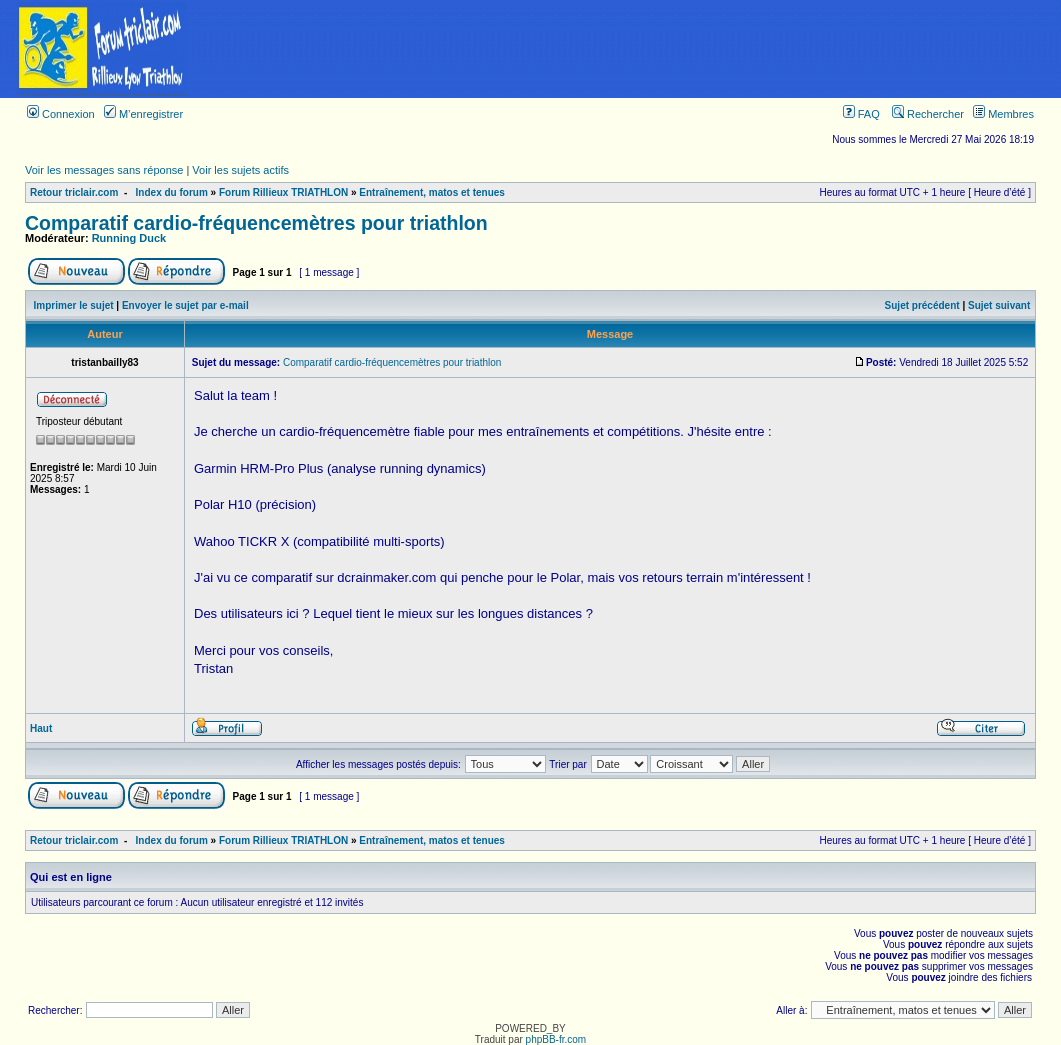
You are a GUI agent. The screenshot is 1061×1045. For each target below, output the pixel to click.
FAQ (861, 114)
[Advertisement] (632, 49)
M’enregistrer (143, 114)
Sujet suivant (999, 305)
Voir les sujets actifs (240, 170)
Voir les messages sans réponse (104, 170)
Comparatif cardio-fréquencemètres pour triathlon (256, 223)
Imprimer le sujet (74, 305)
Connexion (61, 114)
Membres (1003, 114)
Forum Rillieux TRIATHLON (283, 192)
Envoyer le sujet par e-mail (185, 305)
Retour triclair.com (74, 192)
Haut (41, 728)
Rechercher (928, 114)
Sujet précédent (922, 305)
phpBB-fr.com (556, 1039)
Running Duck (129, 238)
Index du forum (172, 192)
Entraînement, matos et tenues (432, 192)
